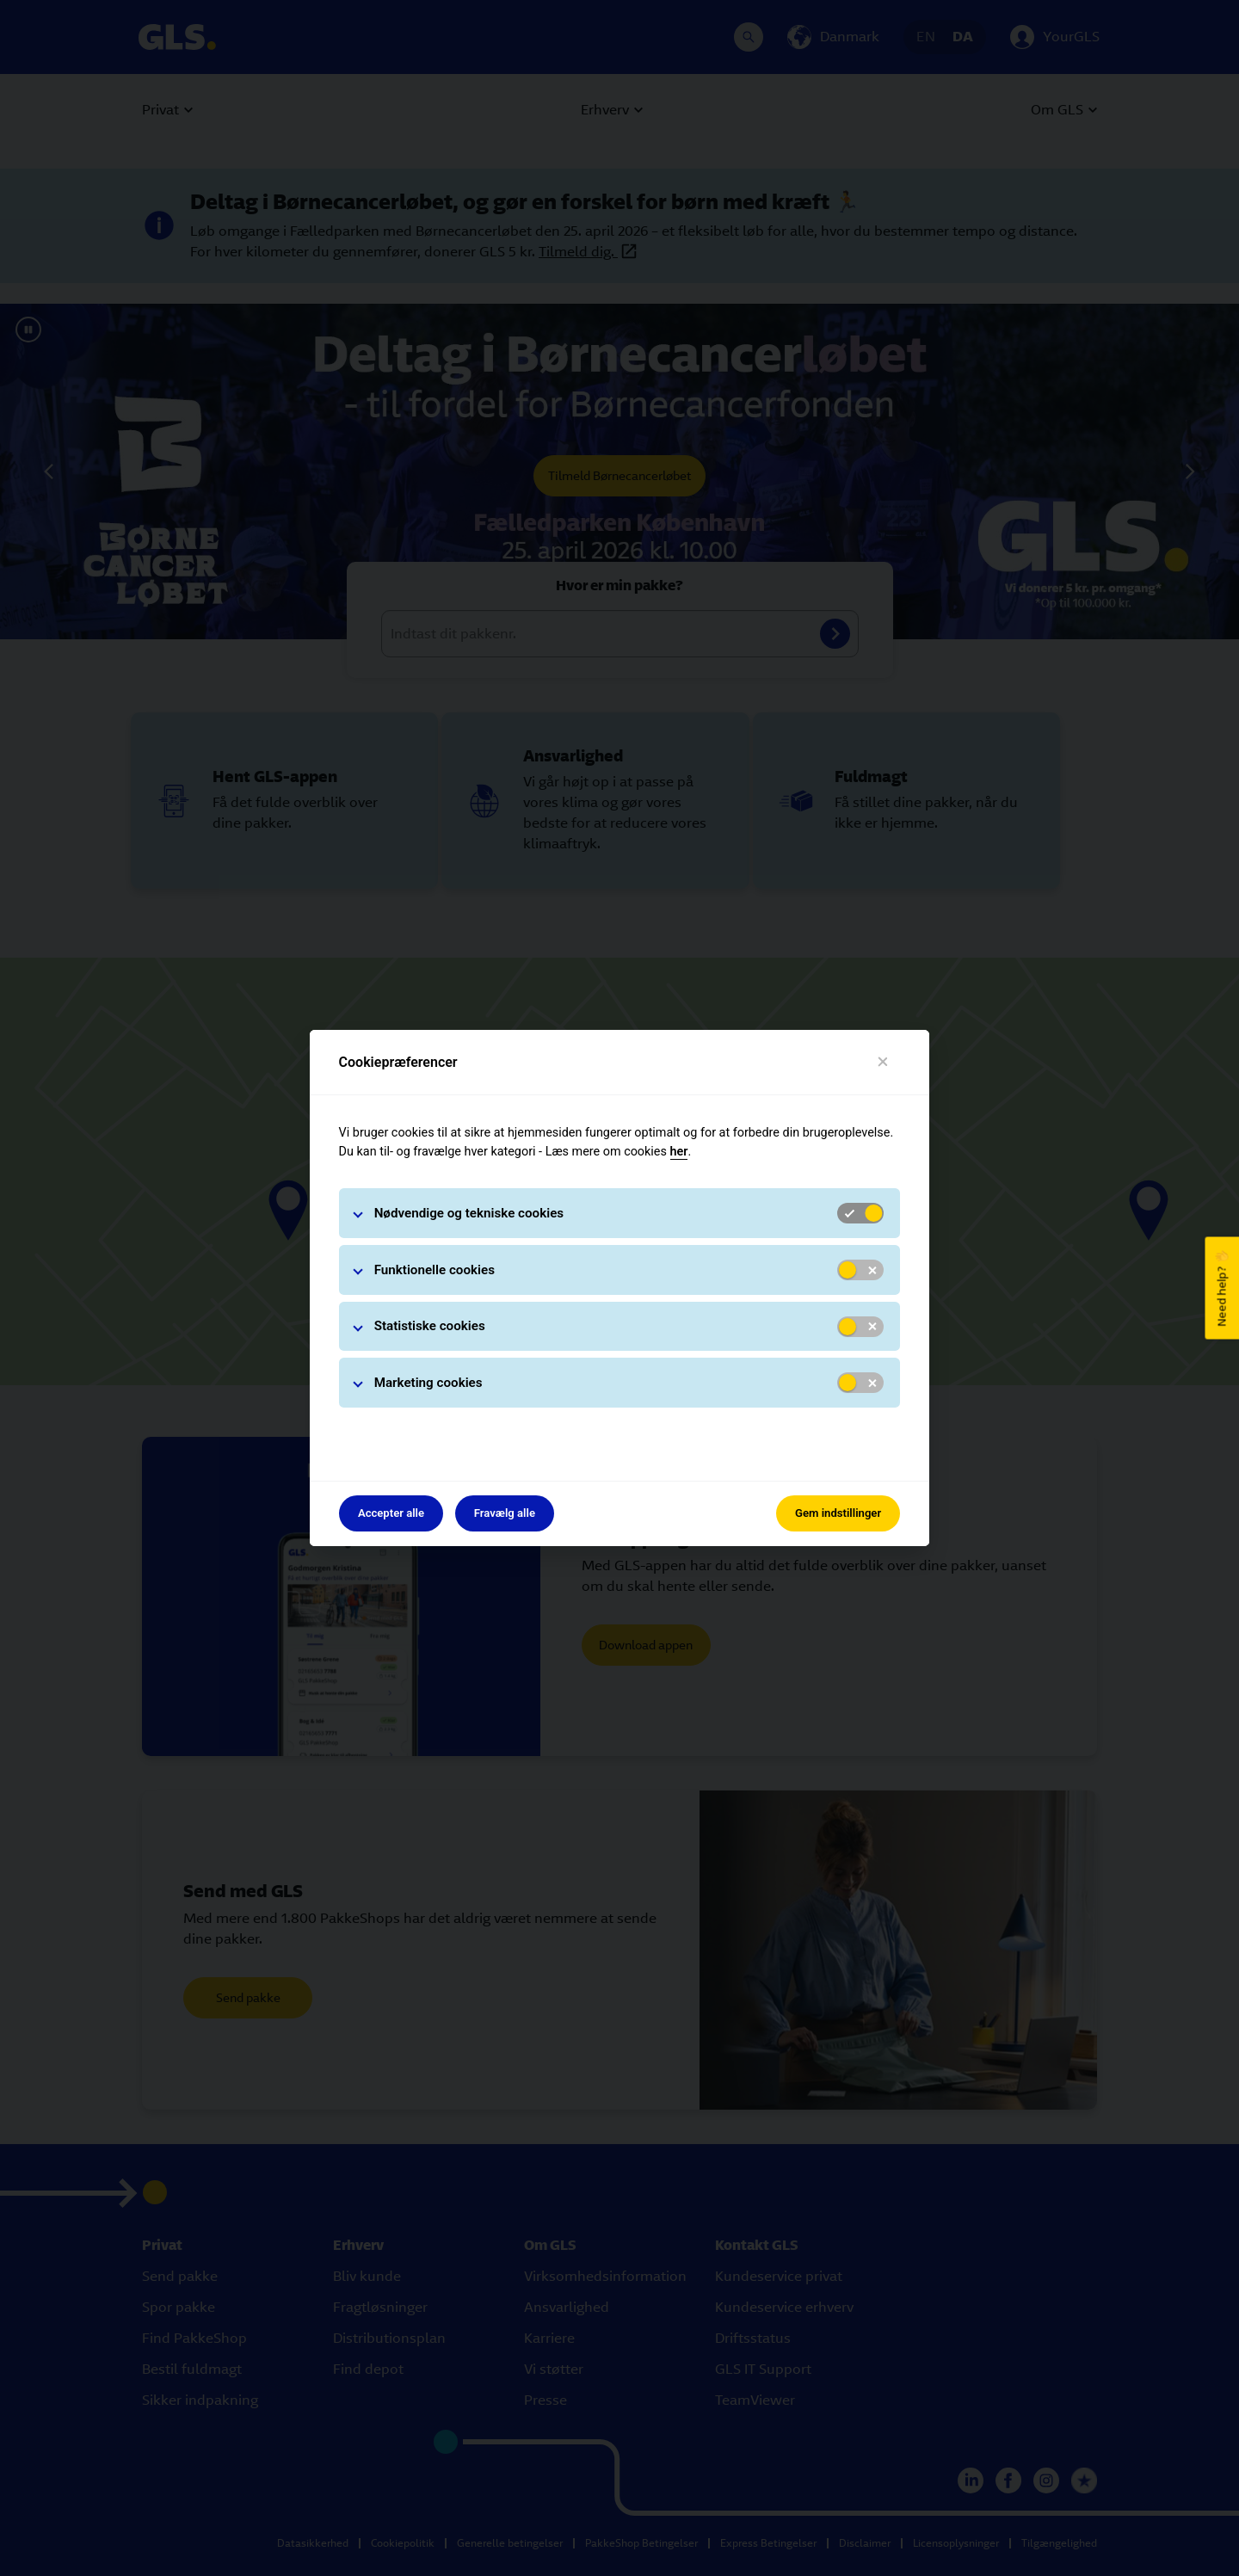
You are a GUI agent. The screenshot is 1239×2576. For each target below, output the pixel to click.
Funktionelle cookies (434, 1270)
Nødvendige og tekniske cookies (469, 1213)
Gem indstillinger (838, 1513)
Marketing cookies (428, 1382)
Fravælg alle (504, 1513)
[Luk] (883, 1062)
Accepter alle (391, 1513)
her (679, 1151)
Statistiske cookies (429, 1326)
